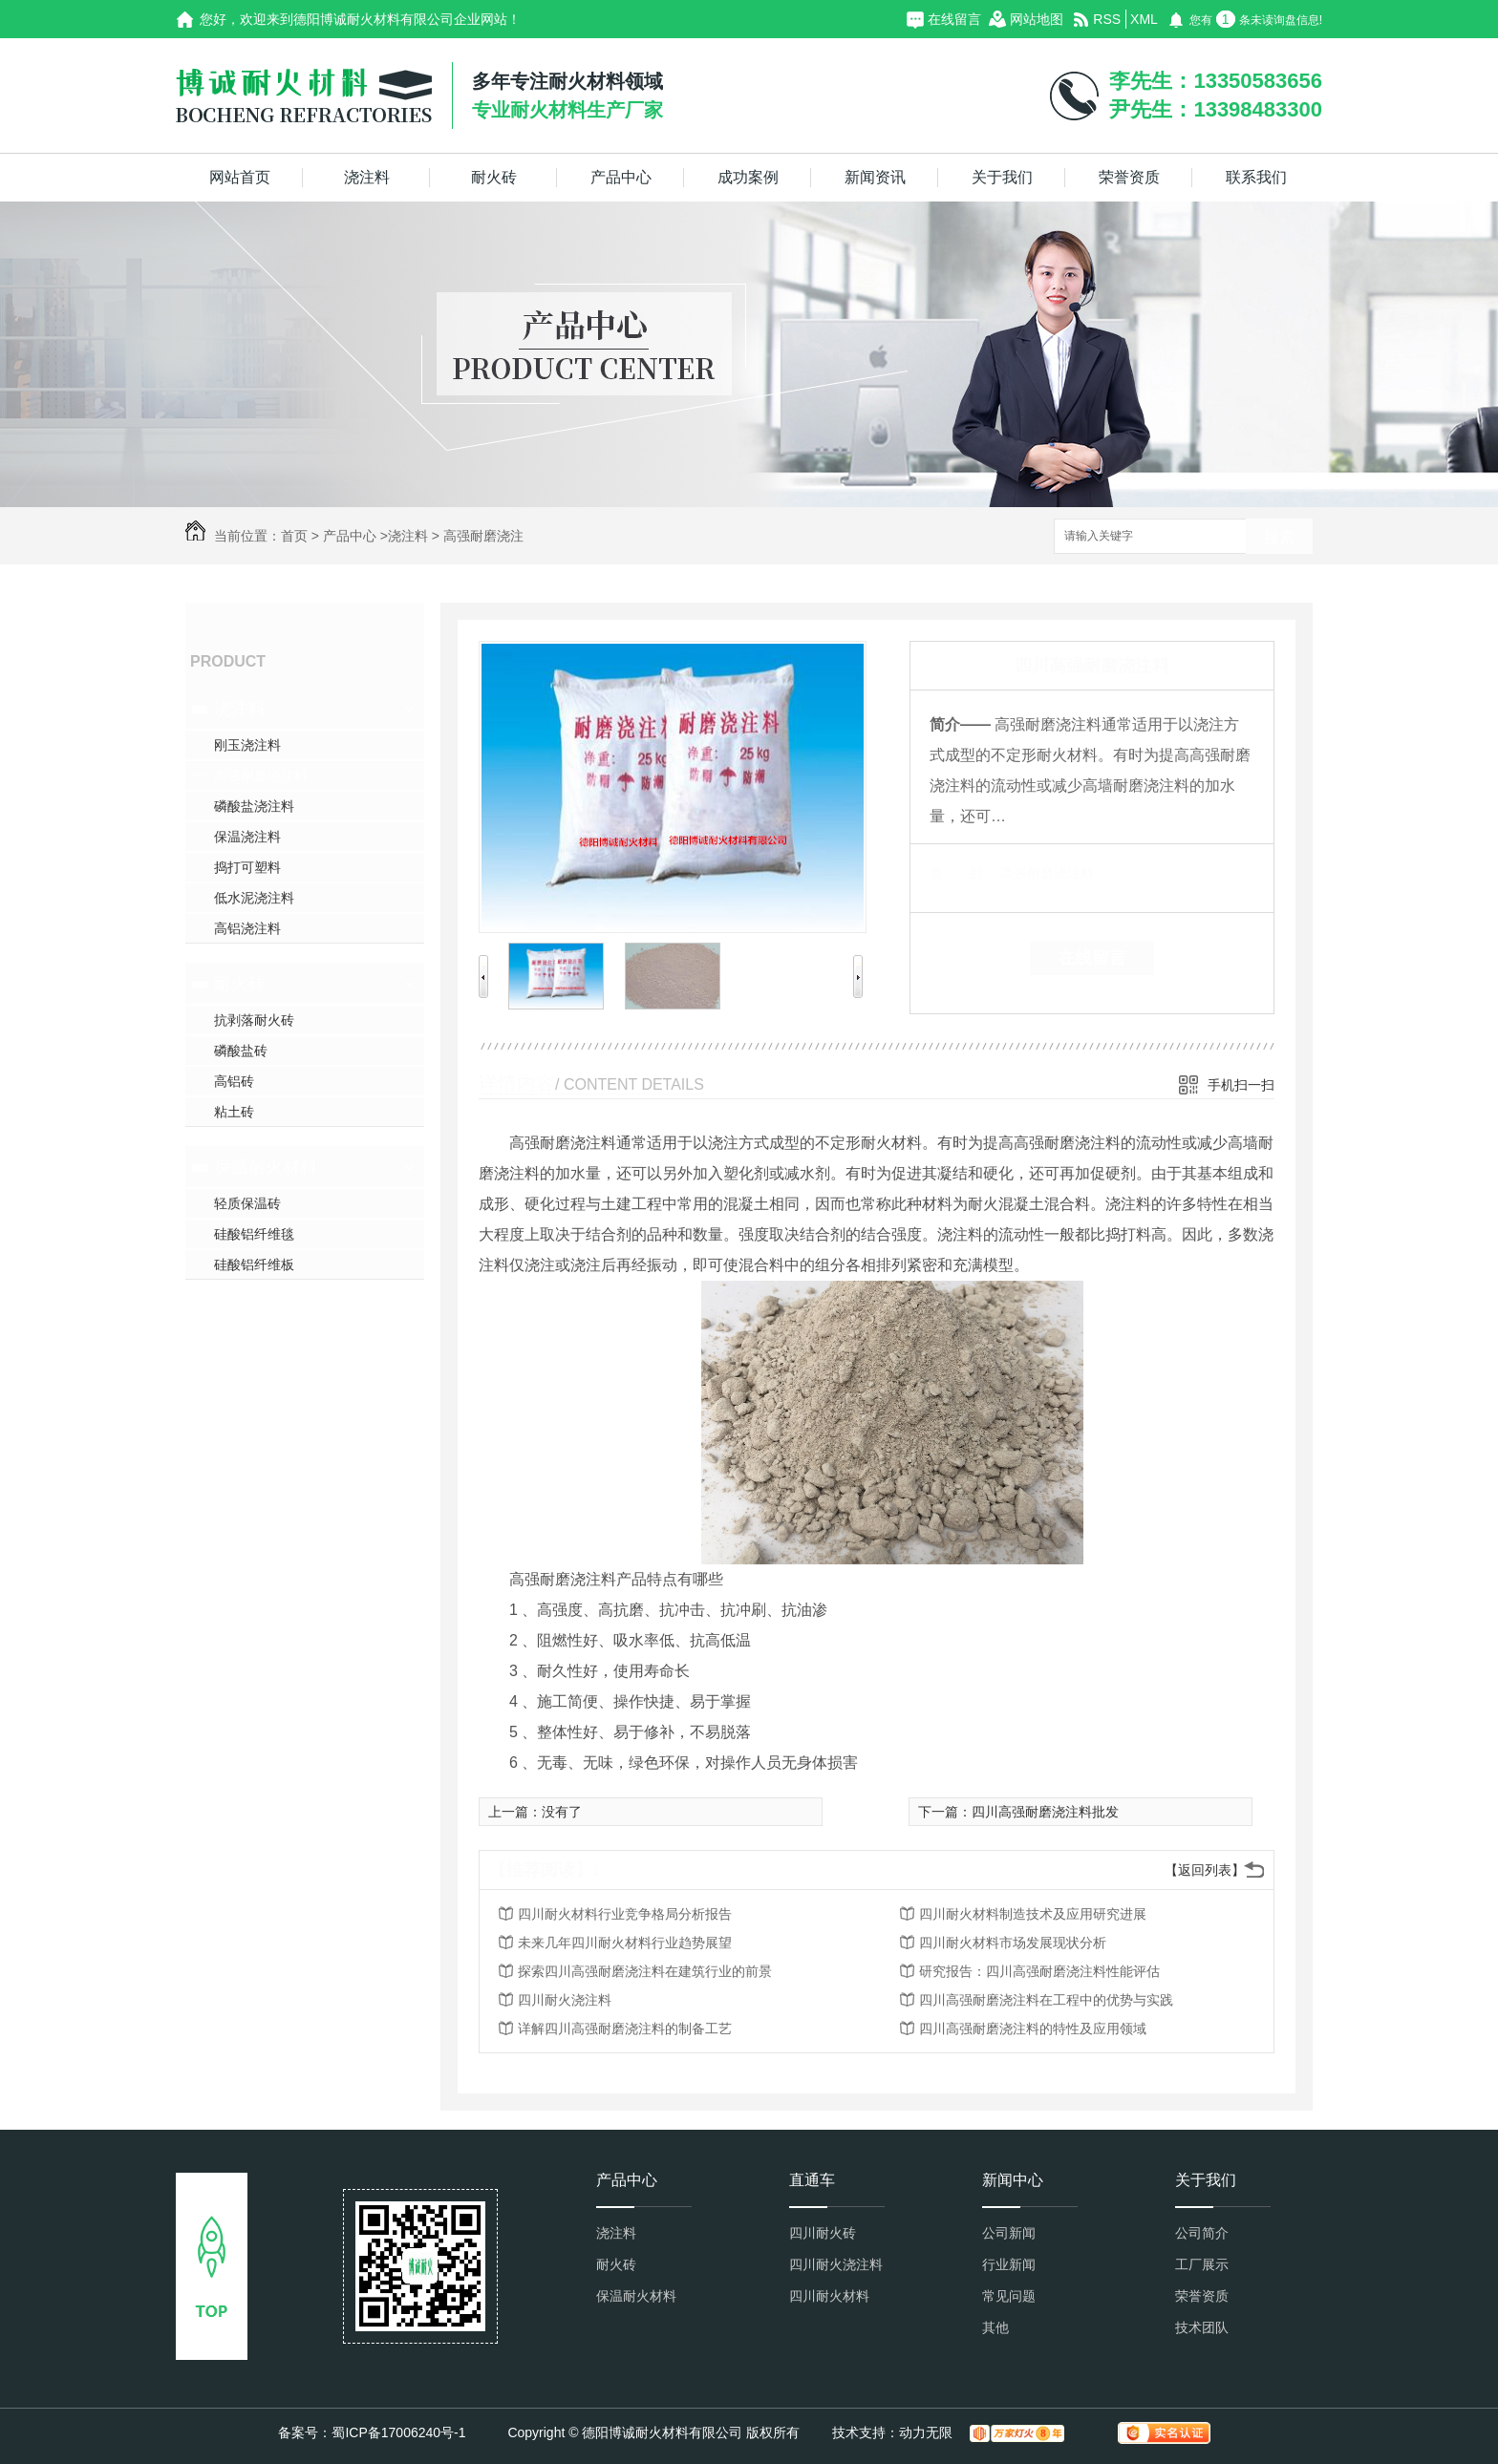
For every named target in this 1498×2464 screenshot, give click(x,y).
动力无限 (925, 2432)
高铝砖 (234, 1081)
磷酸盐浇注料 (254, 806)
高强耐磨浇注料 (261, 775)
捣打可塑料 (247, 867)
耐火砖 (494, 177)
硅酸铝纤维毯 (254, 1234)
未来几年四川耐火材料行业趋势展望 (625, 1942)
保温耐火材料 (265, 1167)
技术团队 (1202, 2327)
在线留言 (954, 19)
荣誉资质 (1129, 177)
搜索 (1279, 537)
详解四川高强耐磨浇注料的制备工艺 (625, 2028)
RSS (1107, 19)
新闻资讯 (875, 177)
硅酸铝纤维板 (254, 1264)
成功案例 (748, 177)
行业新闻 (1009, 2264)
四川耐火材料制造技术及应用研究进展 (1032, 1914)
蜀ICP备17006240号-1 (398, 2432)
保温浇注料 (247, 836)
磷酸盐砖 (241, 1050)
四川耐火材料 (829, 2296)
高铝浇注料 (247, 928)
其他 (995, 2327)
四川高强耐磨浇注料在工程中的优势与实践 (1046, 1999)
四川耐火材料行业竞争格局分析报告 (625, 1914)
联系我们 (1256, 177)
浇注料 (367, 177)
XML (1144, 19)
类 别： (962, 873)
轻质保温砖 (247, 1203)
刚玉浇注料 (247, 745)
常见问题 (1009, 2296)
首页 (294, 535)
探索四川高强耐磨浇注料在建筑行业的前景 (645, 1971)
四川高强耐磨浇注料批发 (1045, 1811)
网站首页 (239, 177)
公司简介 (1202, 2233)
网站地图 (1036, 19)
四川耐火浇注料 (564, 1999)
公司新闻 (1009, 2233)
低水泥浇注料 (254, 897)
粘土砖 (234, 1111)
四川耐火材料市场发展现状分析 (1012, 1942)
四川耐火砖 (822, 2233)
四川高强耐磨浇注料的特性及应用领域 (1032, 2028)
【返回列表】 (1205, 1870)
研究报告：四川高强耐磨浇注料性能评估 (1039, 1971)
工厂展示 (1202, 2264)
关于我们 (1002, 177)
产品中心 (621, 177)
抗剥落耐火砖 (254, 1020)
